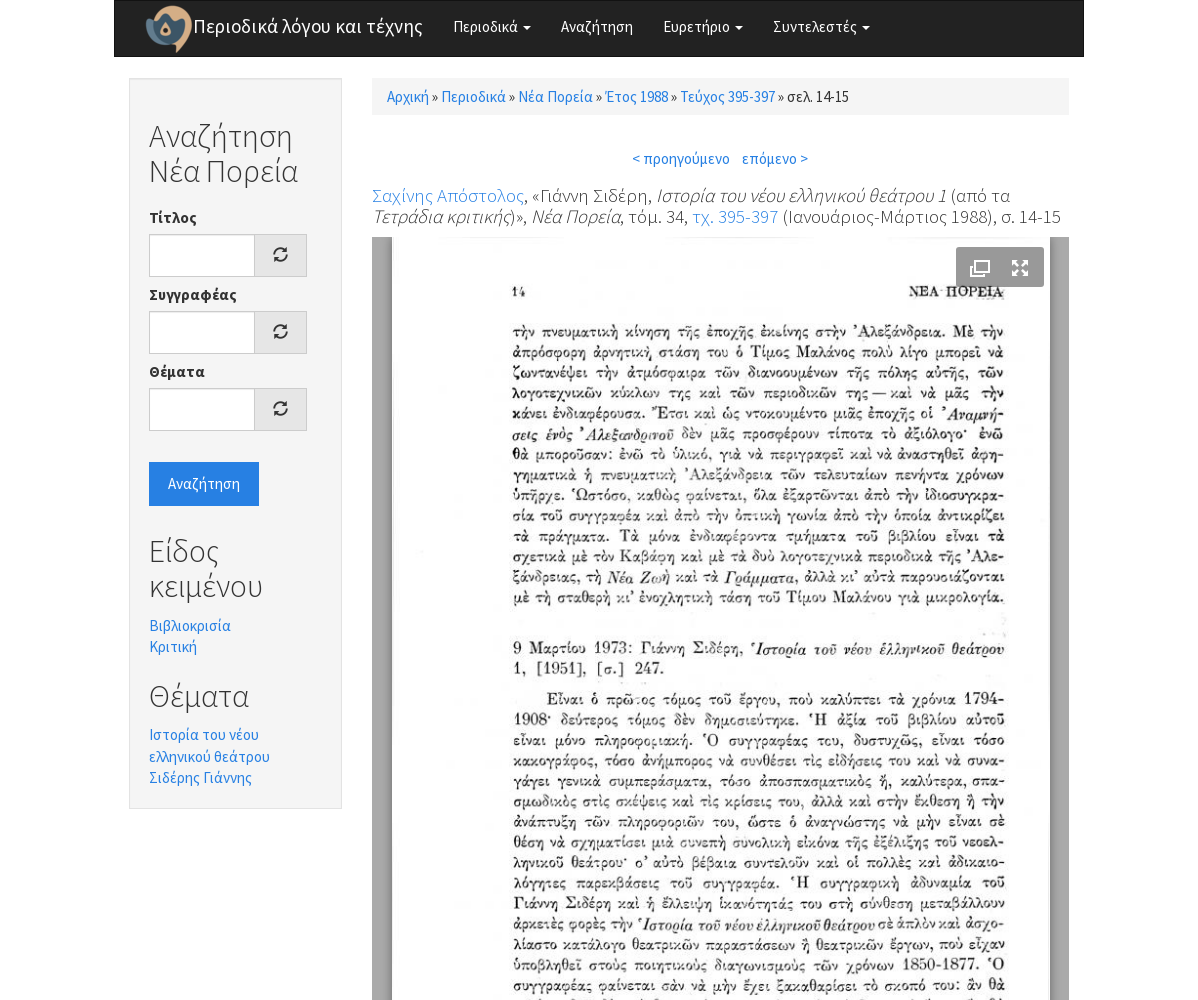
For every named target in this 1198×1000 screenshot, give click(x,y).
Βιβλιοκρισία (190, 625)
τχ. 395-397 (735, 216)
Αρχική (408, 96)
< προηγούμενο (681, 158)
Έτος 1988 (636, 96)
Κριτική (173, 646)
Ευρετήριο (703, 26)
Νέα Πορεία (555, 96)
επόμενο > (775, 158)
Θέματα (177, 371)
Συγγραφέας (193, 294)
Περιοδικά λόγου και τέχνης (308, 26)
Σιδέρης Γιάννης (200, 777)
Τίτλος (173, 217)
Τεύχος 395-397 (727, 96)
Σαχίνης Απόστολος (448, 195)
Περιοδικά (492, 26)
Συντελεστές (821, 26)
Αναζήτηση (597, 26)
